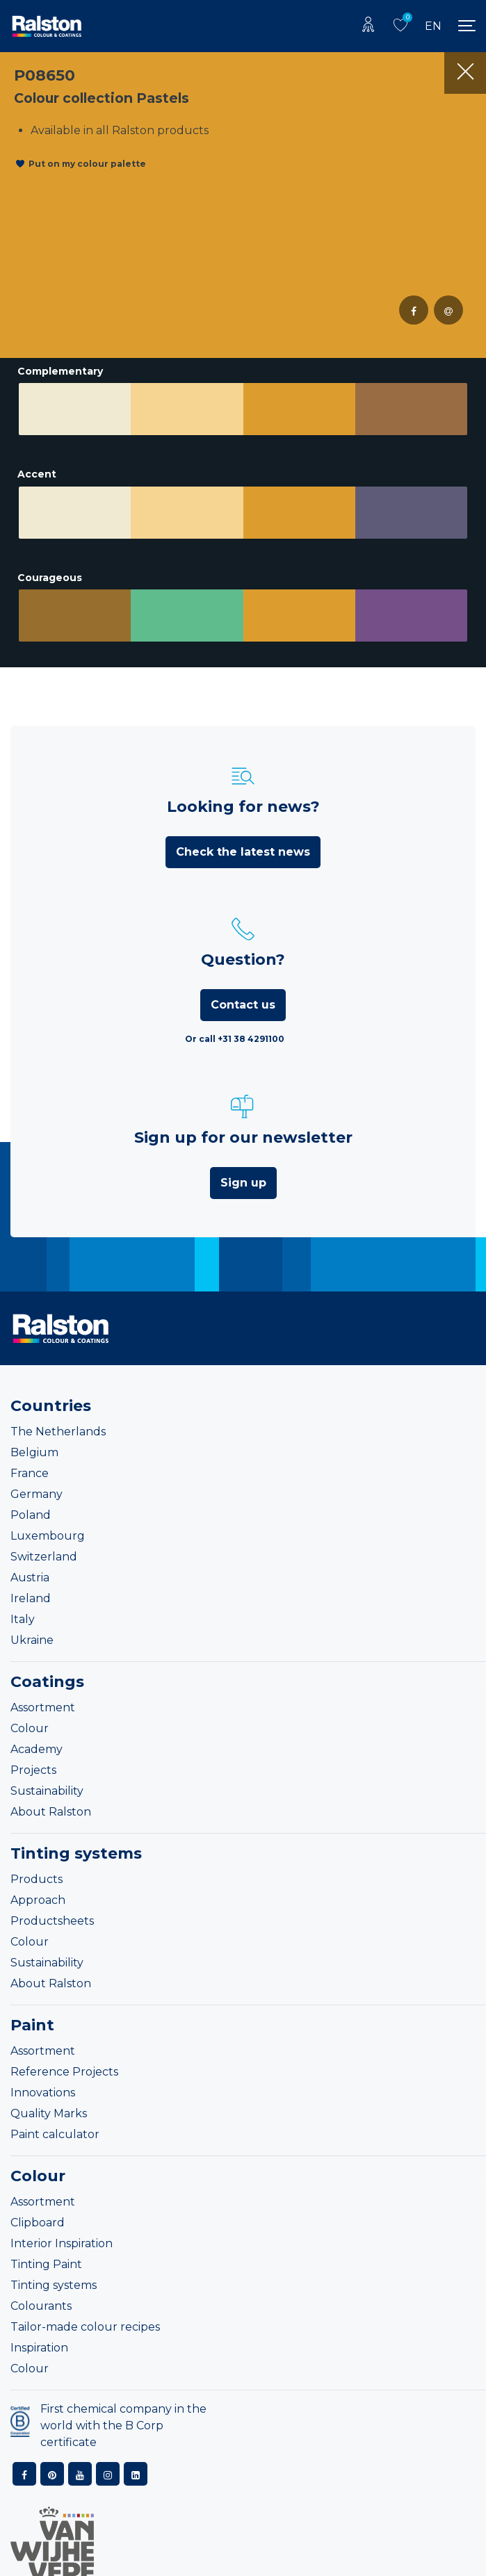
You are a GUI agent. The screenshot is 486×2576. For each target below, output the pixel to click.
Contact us (243, 1004)
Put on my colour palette (87, 163)
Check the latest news (243, 851)
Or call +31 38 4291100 (234, 1039)
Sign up (243, 1182)
